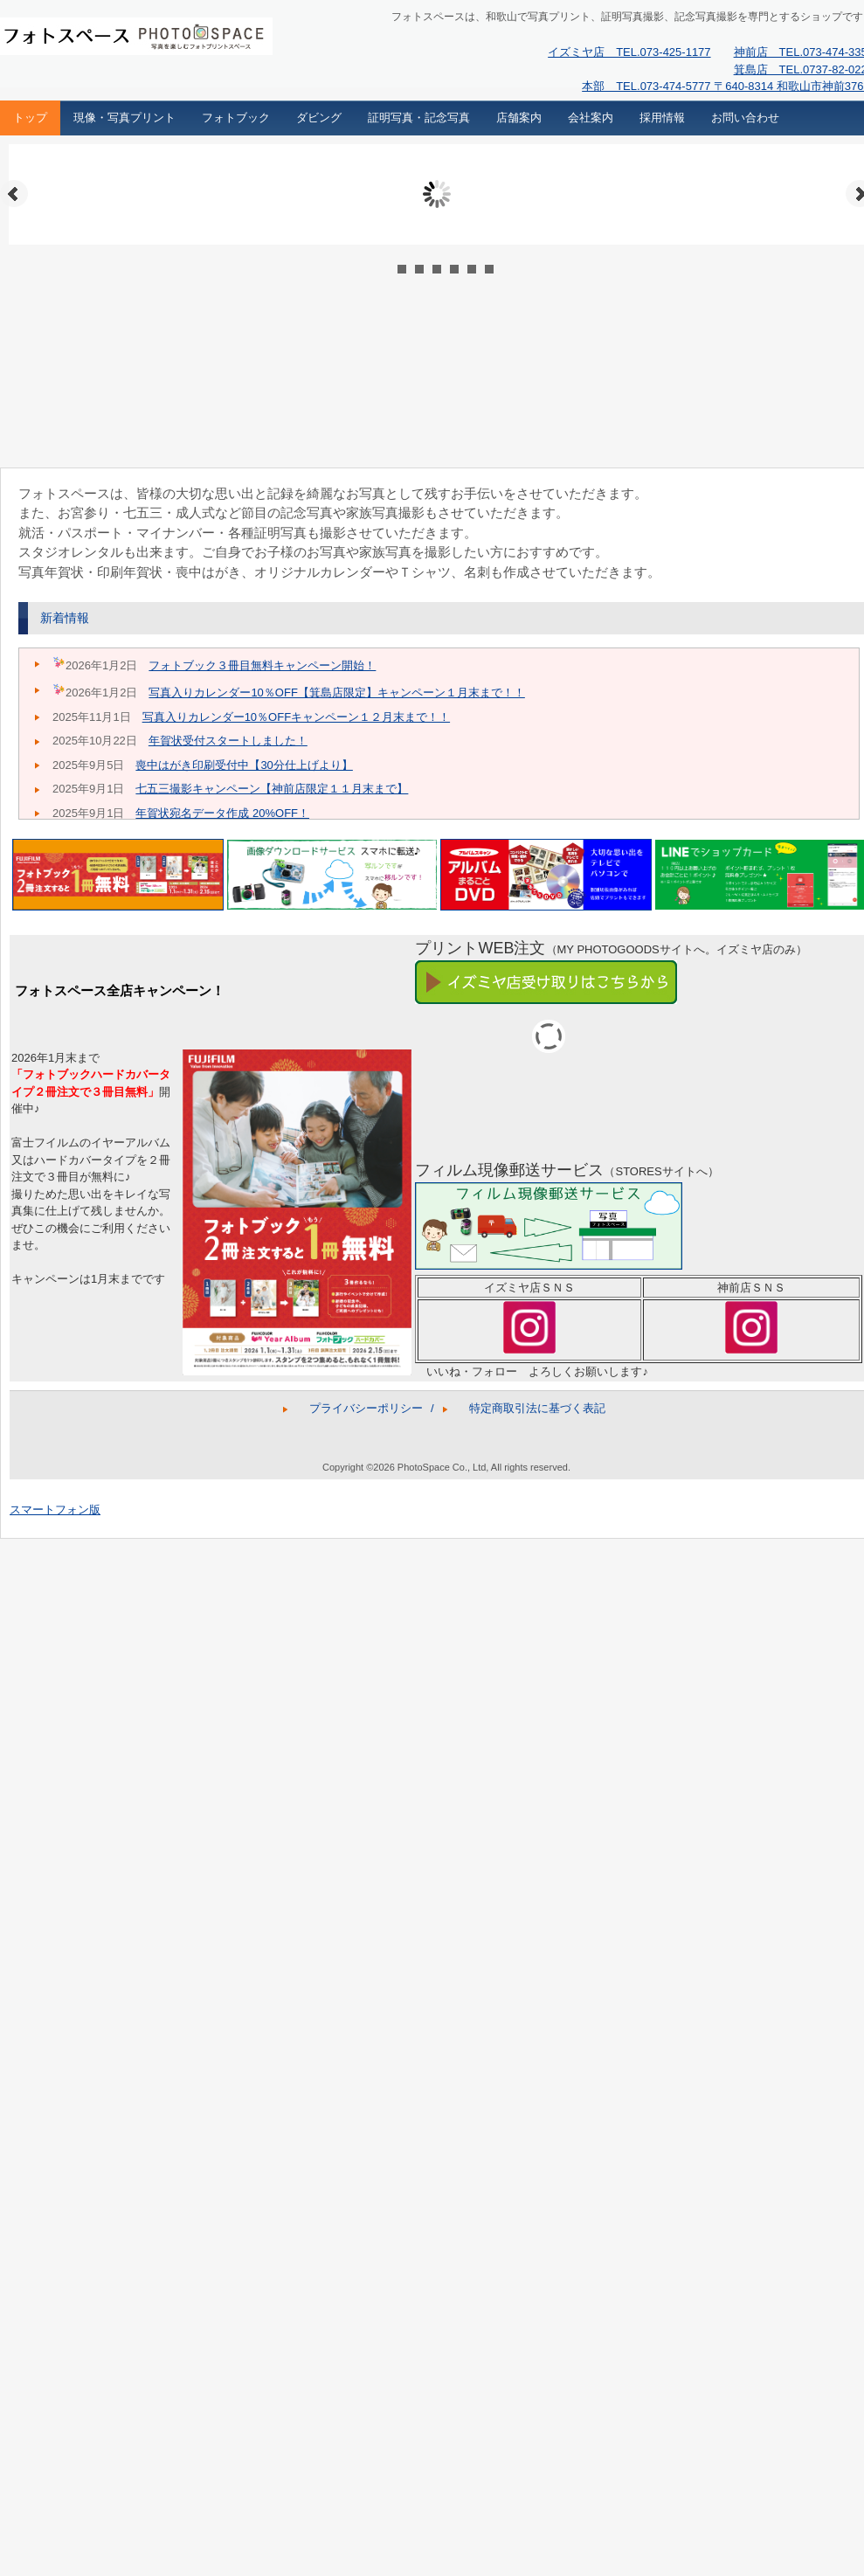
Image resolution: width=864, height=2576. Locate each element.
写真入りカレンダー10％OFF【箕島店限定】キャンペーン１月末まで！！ (336, 692)
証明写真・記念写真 (419, 117)
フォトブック (236, 117)
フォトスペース (119, 40)
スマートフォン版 (55, 1509)
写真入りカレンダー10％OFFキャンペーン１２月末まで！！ (296, 717)
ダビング (319, 117)
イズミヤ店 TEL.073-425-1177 (629, 52)
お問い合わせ (745, 117)
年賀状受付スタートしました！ (228, 740)
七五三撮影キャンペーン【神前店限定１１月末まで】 (271, 788)
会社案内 (590, 117)
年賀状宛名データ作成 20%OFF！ (222, 813)
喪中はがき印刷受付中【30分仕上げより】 (243, 765)
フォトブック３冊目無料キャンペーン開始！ (262, 665)
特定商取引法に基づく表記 (537, 1408)
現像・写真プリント (124, 117)
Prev (14, 194)
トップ (30, 117)
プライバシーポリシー (366, 1408)
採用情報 (662, 117)
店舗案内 (519, 117)
